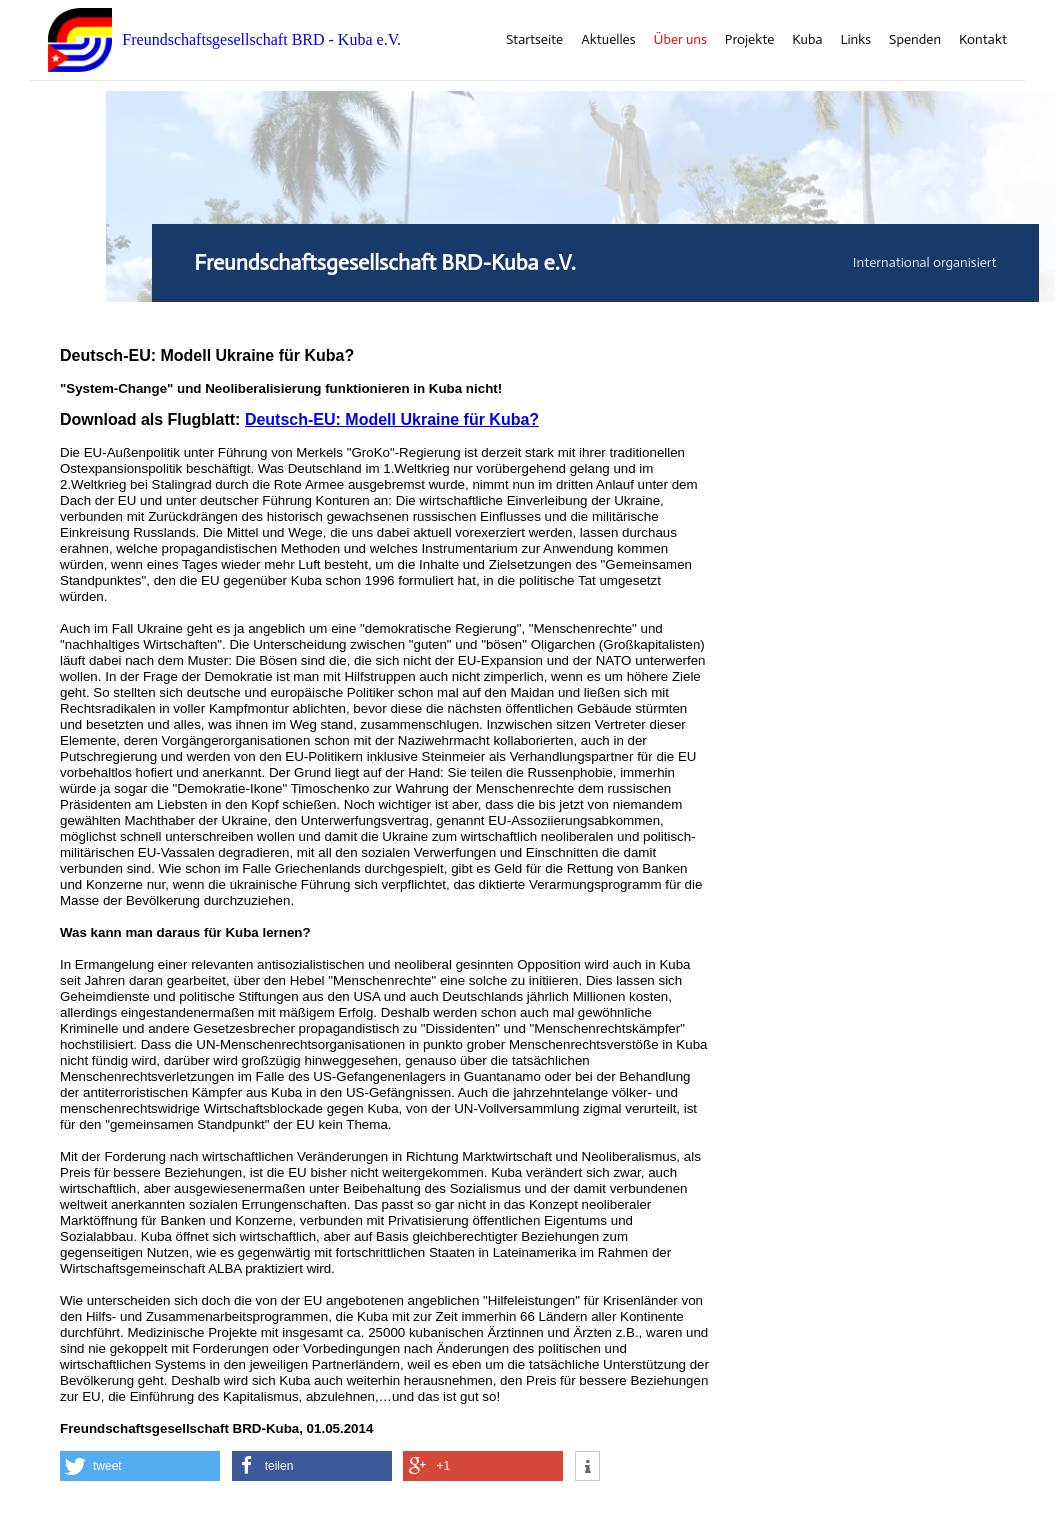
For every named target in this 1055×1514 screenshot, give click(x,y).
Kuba (807, 40)
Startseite (534, 40)
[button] (140, 1466)
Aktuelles (608, 40)
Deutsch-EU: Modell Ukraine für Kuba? (392, 419)
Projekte (749, 40)
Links (855, 40)
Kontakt (983, 40)
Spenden (915, 40)
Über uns (680, 40)
